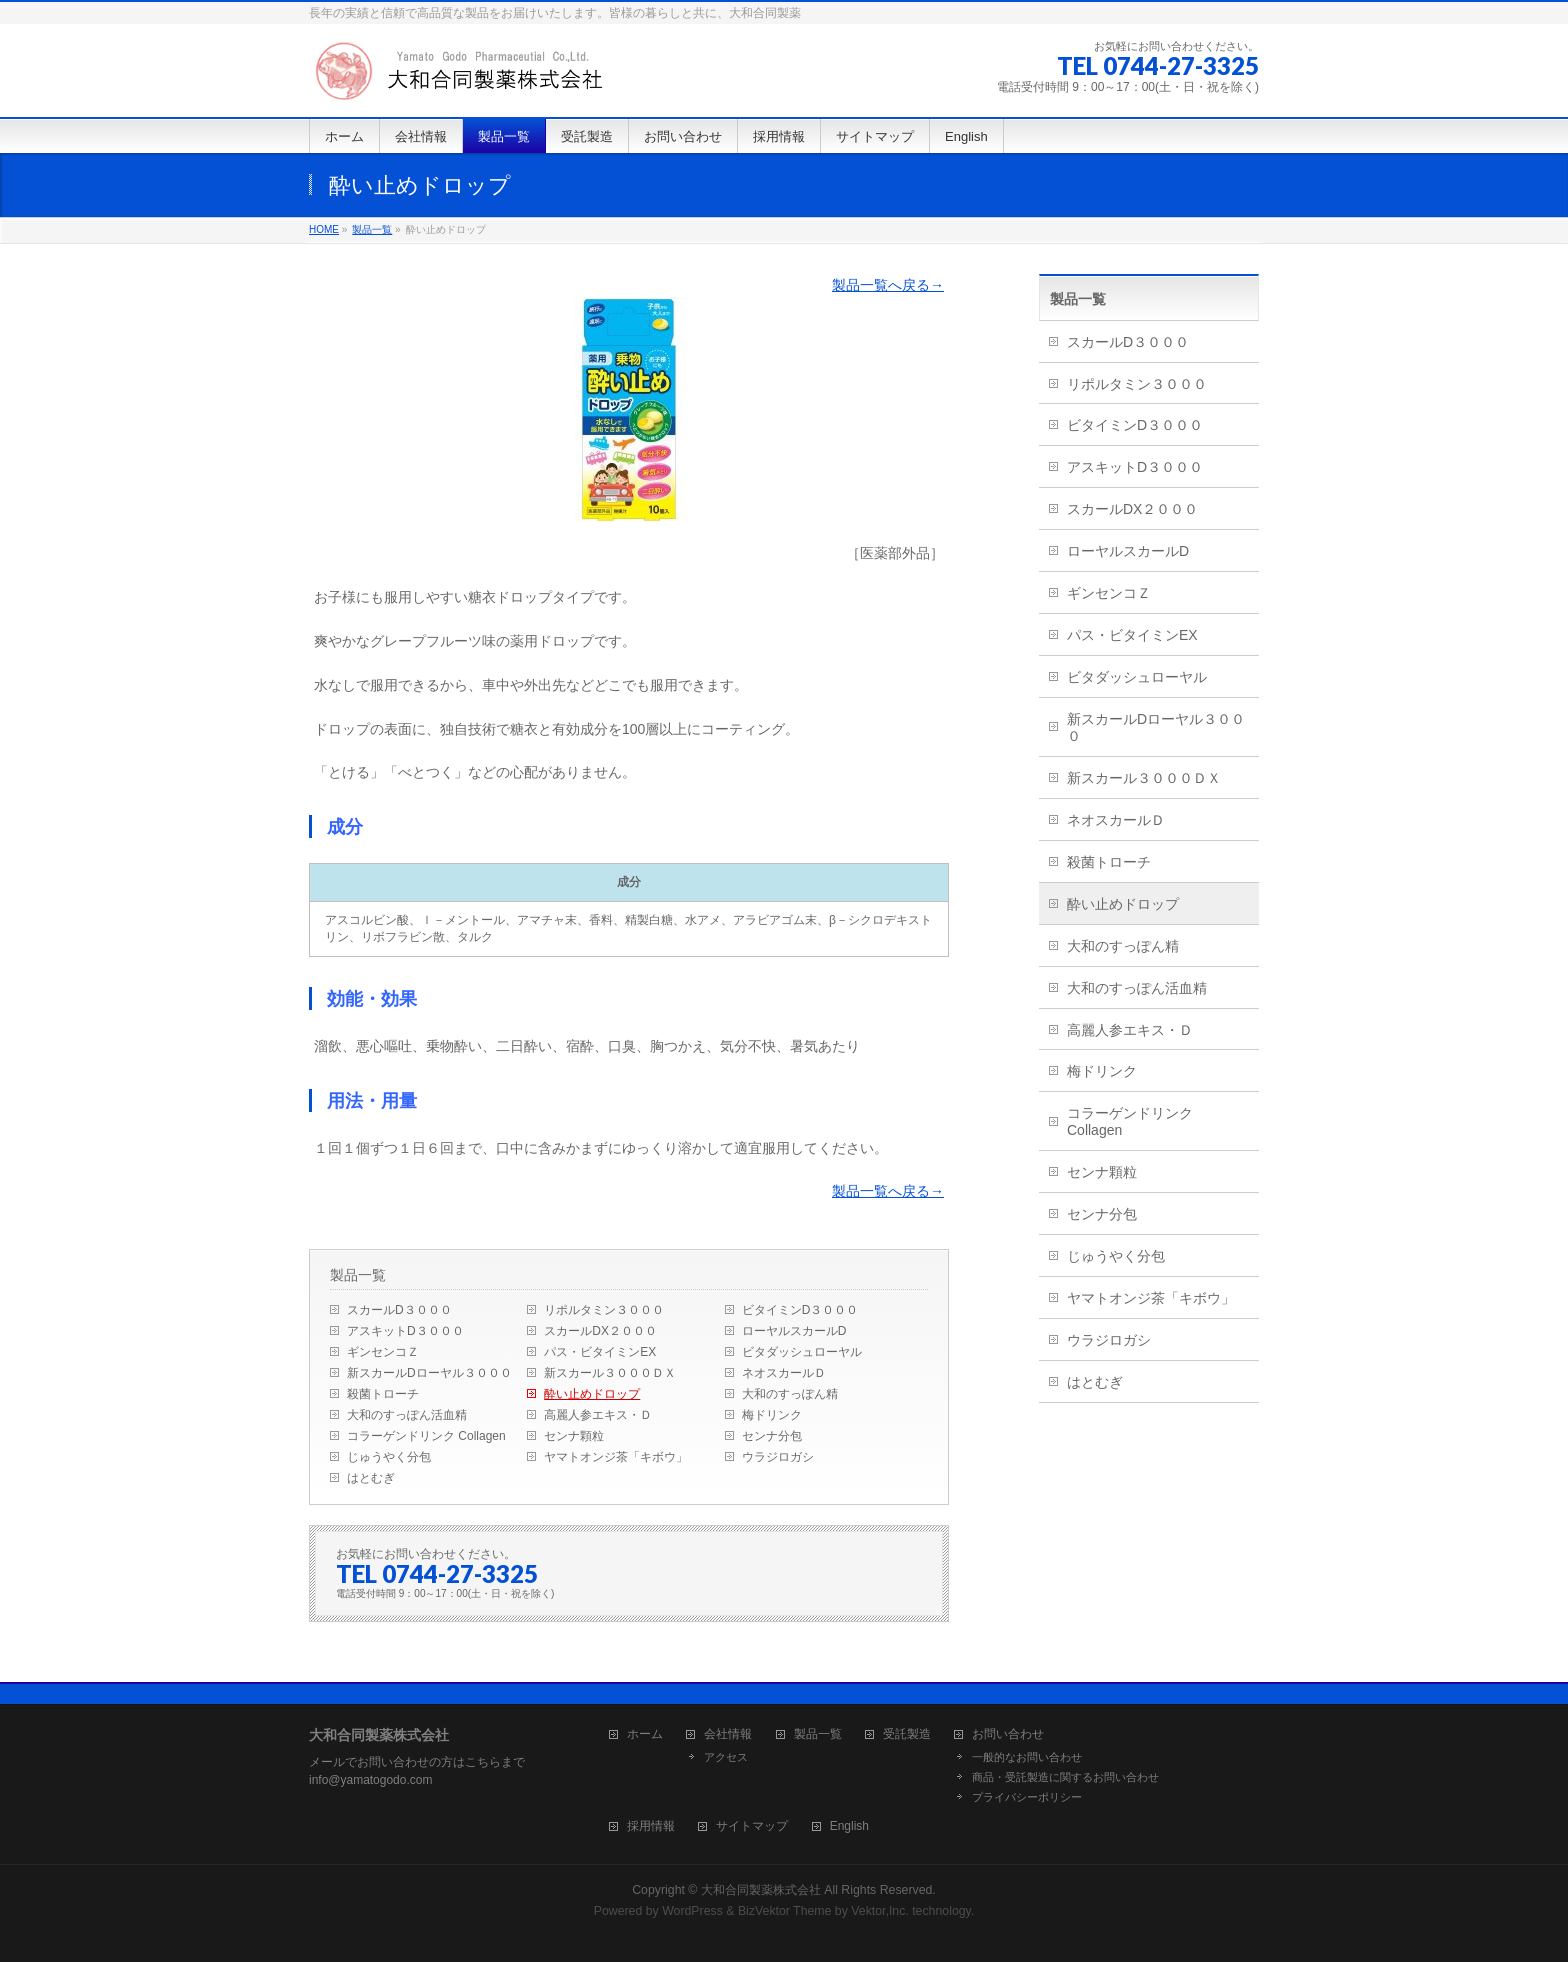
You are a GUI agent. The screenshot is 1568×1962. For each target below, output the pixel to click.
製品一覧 (372, 229)
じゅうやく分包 (389, 1457)
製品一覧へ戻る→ (888, 285)
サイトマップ (752, 1826)
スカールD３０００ (399, 1310)
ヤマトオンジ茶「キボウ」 (616, 1457)
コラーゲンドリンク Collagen (426, 1436)
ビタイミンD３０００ (800, 1310)
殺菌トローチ (383, 1394)
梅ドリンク (772, 1415)
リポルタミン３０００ (604, 1310)
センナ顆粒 (574, 1436)
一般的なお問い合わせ (1027, 1757)
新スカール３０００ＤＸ (610, 1373)
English (849, 1826)
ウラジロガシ (778, 1457)
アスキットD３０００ (405, 1331)
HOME (324, 229)
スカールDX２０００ (600, 1331)
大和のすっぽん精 (790, 1394)
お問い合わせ (1008, 1734)
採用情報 (651, 1826)
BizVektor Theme (785, 1911)
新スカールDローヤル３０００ (429, 1373)
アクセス (726, 1757)
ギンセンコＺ (383, 1352)
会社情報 (728, 1734)
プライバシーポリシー (1027, 1797)
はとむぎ (371, 1478)
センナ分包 (772, 1436)
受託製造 (907, 1734)
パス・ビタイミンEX (600, 1352)
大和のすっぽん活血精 (407, 1415)
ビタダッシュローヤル (802, 1352)
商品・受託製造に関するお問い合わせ (1065, 1777)
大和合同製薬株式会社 (761, 1890)
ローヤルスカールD (794, 1331)
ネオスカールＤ (784, 1373)
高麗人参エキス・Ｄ (598, 1415)
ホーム (645, 1734)
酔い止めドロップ (592, 1394)
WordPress (692, 1911)
